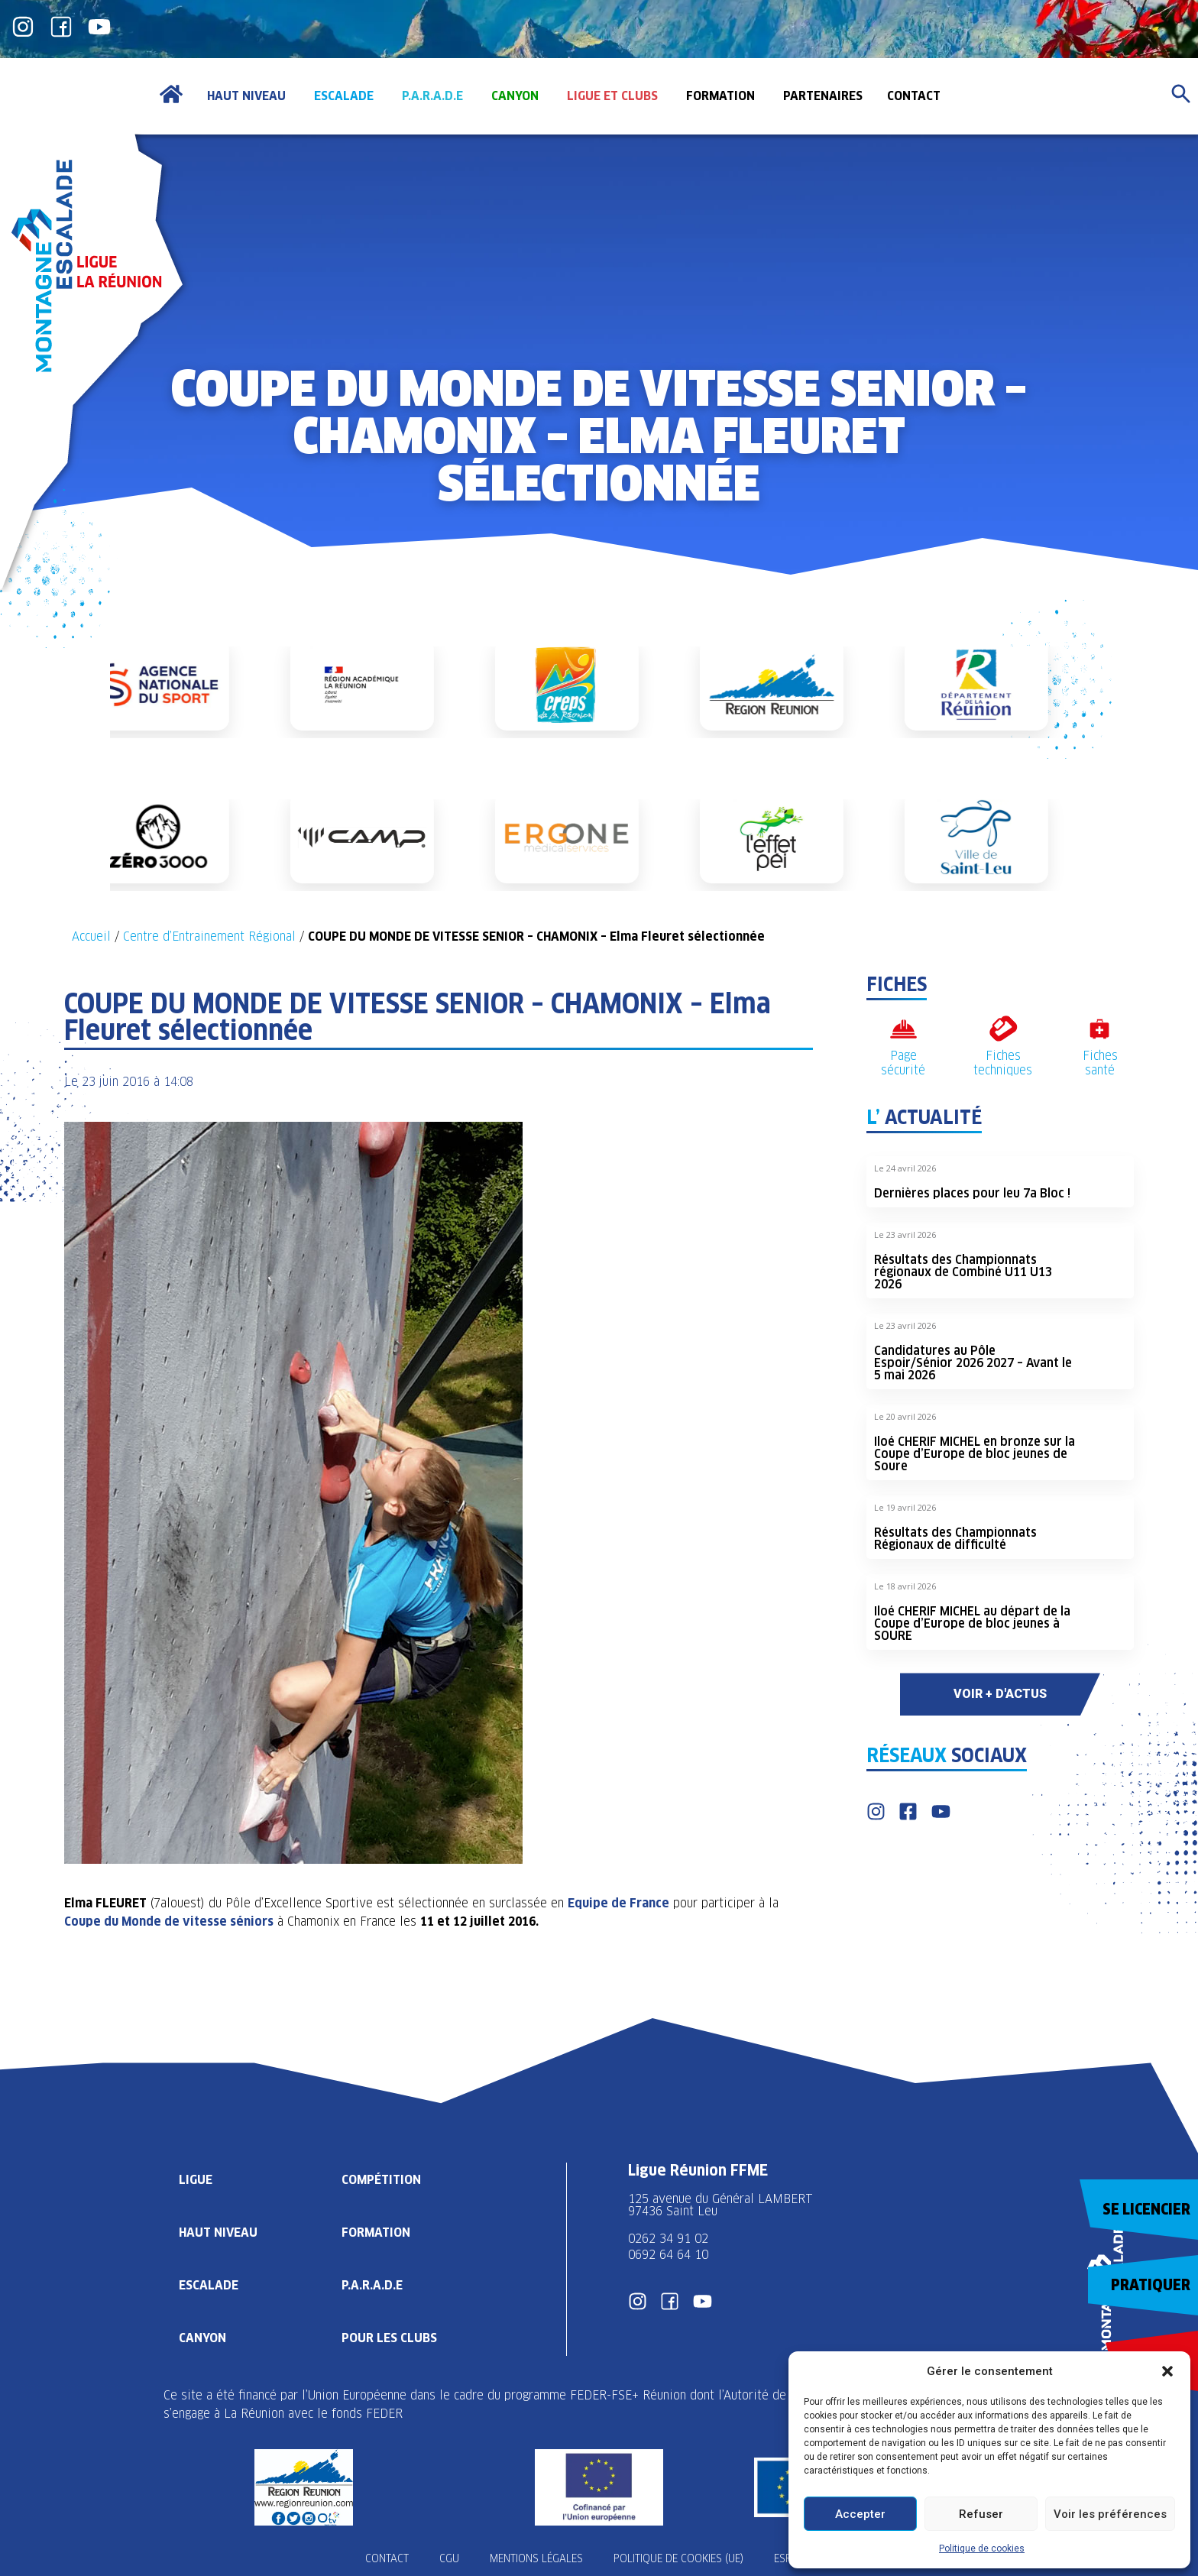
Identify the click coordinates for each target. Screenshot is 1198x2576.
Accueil (91, 936)
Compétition (381, 2180)
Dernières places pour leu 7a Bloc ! (972, 1193)
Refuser (981, 2514)
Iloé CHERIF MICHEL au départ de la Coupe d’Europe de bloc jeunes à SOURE (972, 1623)
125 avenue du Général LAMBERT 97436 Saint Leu (722, 2205)
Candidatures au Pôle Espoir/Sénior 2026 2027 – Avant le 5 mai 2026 (973, 1363)
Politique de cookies (982, 2548)
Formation (376, 2232)
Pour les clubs (389, 2338)
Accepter (860, 2514)
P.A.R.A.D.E (372, 2285)
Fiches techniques (1002, 1063)
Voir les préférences (1110, 2514)
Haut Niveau (218, 2232)
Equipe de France (618, 1903)
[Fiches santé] (1099, 1029)
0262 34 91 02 (668, 2239)
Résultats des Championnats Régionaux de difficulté (955, 1539)
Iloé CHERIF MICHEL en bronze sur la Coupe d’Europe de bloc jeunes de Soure (974, 1454)
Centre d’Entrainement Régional (209, 936)
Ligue (195, 2180)
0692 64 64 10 (668, 2255)
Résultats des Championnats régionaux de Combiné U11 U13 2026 (963, 1272)
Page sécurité (903, 1063)
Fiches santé (1100, 1063)
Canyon (202, 2338)
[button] (1167, 2371)
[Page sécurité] (903, 1029)
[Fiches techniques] (1002, 1029)
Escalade (208, 2285)
